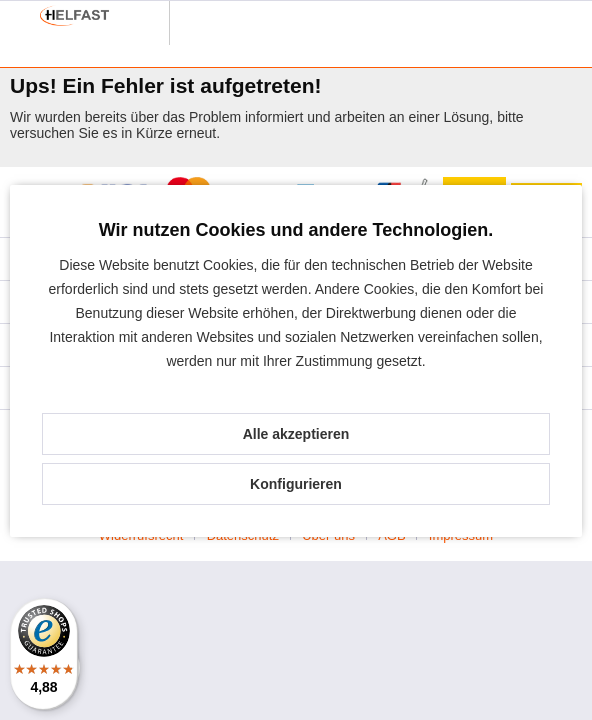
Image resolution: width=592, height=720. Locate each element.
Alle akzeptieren (296, 434)
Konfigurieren (296, 484)
